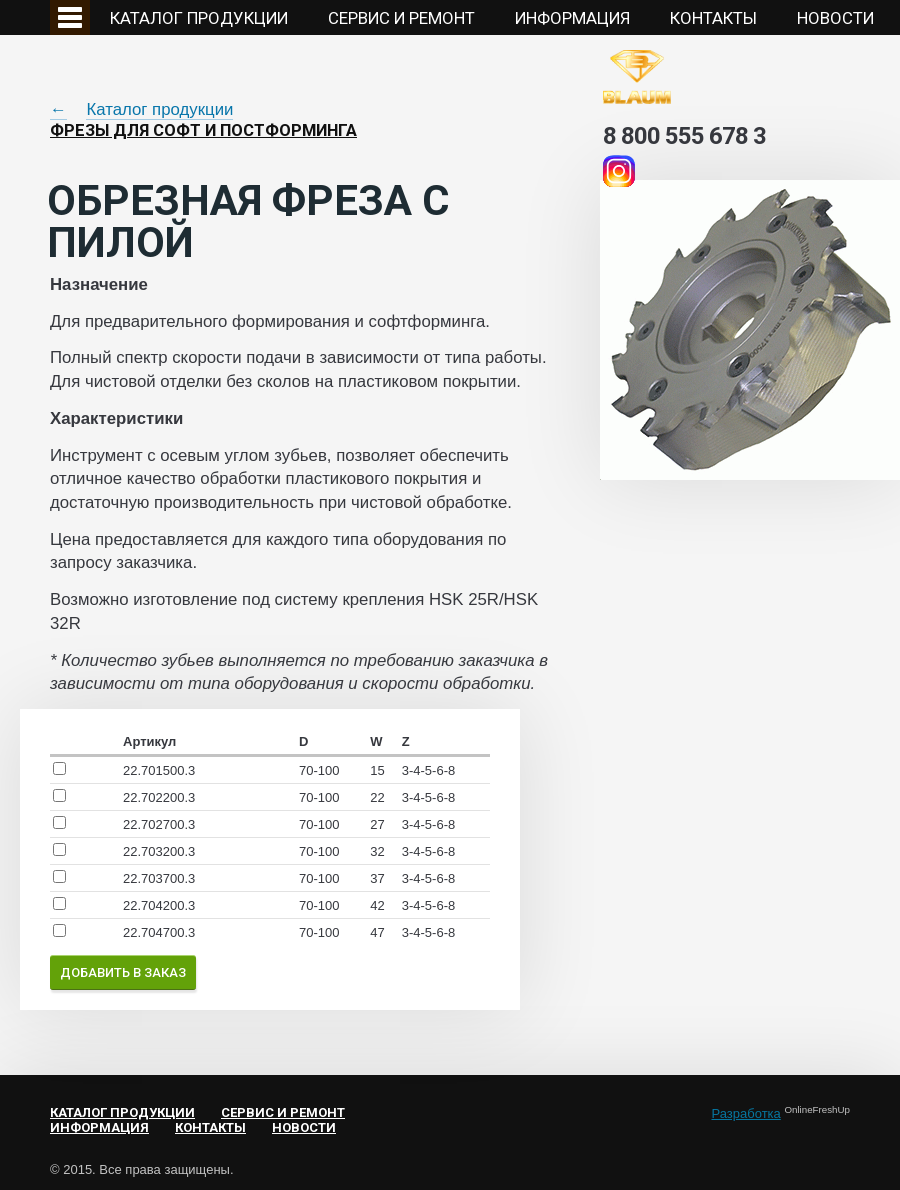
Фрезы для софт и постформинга (203, 130)
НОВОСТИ (835, 18)
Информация (572, 18)
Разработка (746, 1113)
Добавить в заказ (123, 972)
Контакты (713, 18)
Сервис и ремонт (401, 18)
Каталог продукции (199, 18)
